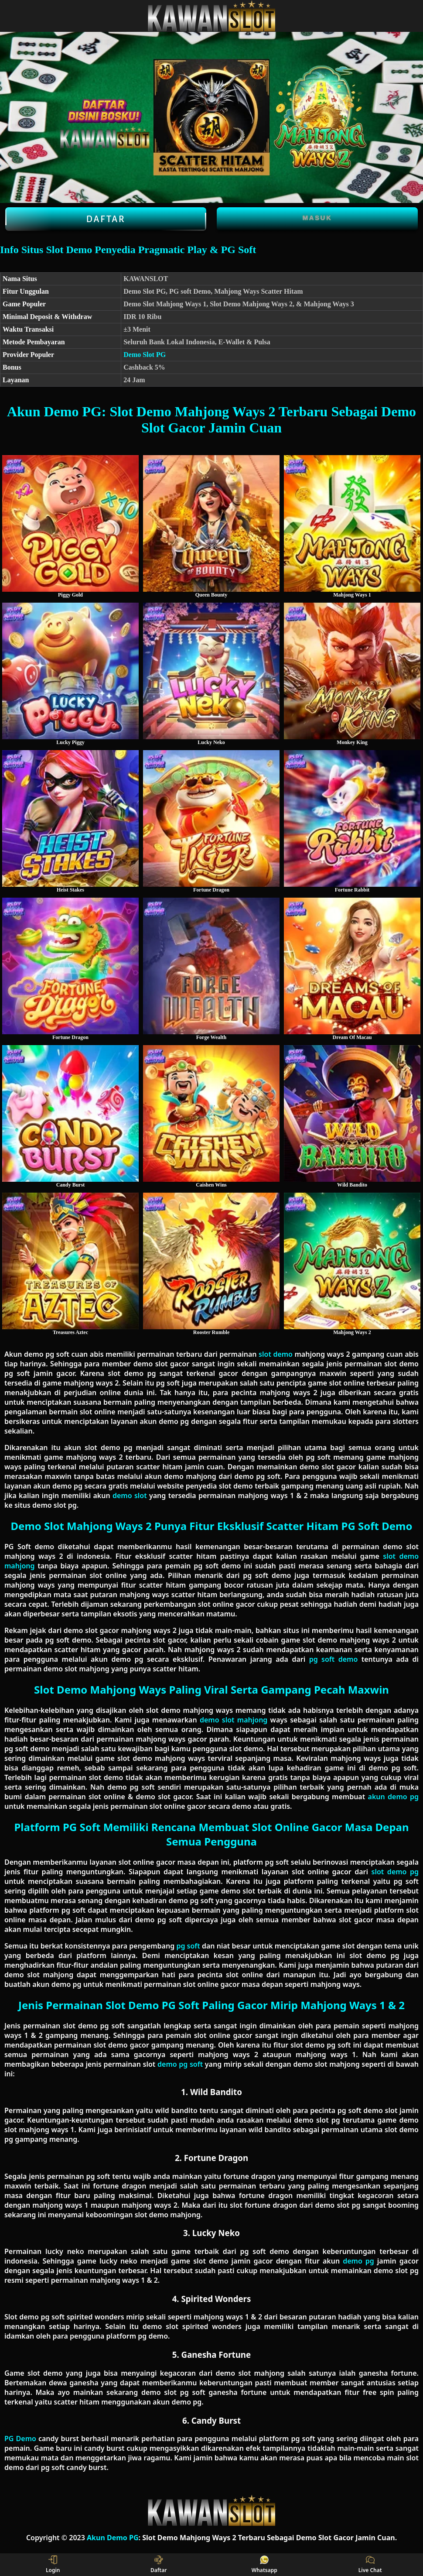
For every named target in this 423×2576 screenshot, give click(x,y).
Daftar (105, 219)
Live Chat (370, 2564)
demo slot (130, 1495)
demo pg (358, 2261)
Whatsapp (264, 2564)
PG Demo (20, 2438)
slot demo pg (395, 1871)
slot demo (276, 1354)
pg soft (188, 1946)
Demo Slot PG (144, 354)
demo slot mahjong (233, 1720)
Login (53, 2564)
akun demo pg (393, 1796)
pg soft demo (333, 1659)
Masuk (317, 217)
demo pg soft (180, 2064)
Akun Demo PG (113, 2537)
